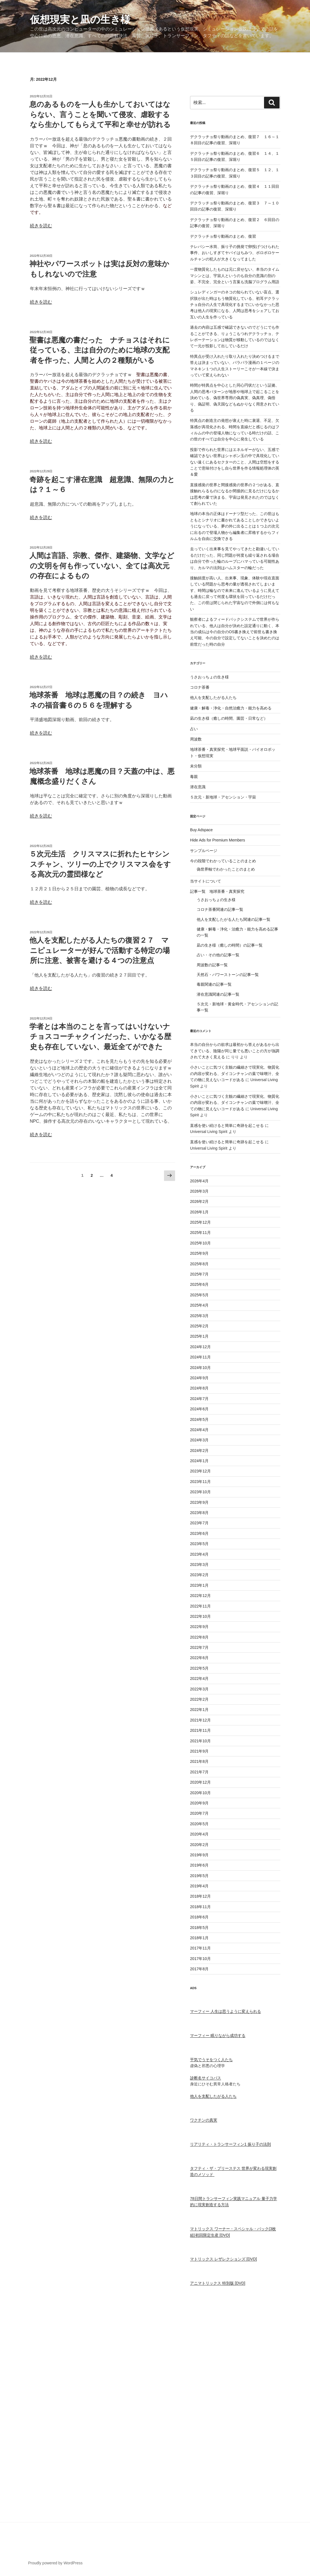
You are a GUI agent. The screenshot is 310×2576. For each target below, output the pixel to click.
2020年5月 (199, 1824)
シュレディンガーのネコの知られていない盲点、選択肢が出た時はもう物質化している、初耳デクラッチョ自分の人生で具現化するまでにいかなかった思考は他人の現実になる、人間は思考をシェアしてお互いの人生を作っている (234, 304)
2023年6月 (199, 1533)
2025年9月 (199, 1253)
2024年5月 (199, 1419)
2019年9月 (199, 1855)
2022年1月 (199, 1709)
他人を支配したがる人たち (213, 697)
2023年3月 (199, 1564)
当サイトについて (205, 881)
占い (194, 729)
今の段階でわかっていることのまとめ (223, 861)
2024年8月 (199, 1388)
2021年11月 (200, 1730)
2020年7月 (199, 1813)
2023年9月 (199, 1502)
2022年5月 (199, 1668)
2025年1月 (199, 1336)
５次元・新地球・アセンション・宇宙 (223, 797)
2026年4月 (199, 1181)
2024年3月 (199, 1440)
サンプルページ (203, 850)
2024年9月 (199, 1378)
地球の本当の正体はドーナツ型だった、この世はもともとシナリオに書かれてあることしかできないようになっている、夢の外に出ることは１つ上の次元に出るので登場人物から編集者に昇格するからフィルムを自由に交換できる (234, 526)
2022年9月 (199, 1626)
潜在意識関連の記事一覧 (218, 994)
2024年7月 (199, 1398)
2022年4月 (199, 1678)
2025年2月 (199, 1326)
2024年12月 (200, 1347)
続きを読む (41, 225)
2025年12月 (200, 1222)
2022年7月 (199, 1647)
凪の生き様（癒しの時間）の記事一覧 (230, 945)
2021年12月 (200, 1720)
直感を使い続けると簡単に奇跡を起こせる (227, 1125)
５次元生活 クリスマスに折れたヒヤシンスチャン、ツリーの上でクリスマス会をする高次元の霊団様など (100, 864)
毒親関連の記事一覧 (214, 984)
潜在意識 (198, 787)
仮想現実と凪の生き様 (80, 19)
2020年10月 (200, 1793)
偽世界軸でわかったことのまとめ (226, 869)
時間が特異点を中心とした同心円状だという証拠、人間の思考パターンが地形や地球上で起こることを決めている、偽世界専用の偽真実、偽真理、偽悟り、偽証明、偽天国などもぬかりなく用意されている (234, 397)
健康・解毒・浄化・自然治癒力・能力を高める (230, 708)
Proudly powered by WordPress (55, 2563)
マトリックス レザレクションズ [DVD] (223, 2259)
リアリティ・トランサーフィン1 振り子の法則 (230, 2144)
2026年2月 (199, 1201)
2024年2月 (199, 1450)
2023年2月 (199, 1575)
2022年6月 (199, 1657)
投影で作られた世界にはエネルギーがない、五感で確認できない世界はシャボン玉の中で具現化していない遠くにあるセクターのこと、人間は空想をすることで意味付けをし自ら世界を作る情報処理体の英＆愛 (234, 462)
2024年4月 (199, 1430)
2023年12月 (200, 1471)
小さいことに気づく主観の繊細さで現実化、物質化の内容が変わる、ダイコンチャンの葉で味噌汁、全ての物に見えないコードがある (234, 1073)
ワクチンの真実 (203, 2120)
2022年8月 (199, 1637)
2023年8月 (199, 1512)
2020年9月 (199, 1803)
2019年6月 (199, 1865)
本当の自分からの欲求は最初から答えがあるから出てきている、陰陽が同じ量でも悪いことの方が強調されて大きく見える (234, 1050)
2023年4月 (199, 1554)
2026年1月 (199, 1212)
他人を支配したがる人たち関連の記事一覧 (233, 919)
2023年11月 (200, 1481)
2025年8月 (199, 1264)
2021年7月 (199, 1772)
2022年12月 (200, 1595)
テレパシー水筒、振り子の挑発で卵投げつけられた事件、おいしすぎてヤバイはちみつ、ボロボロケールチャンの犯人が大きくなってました (234, 252)
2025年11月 (200, 1232)
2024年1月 (199, 1461)
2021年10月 (200, 1741)
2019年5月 (199, 1875)
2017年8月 (199, 1969)
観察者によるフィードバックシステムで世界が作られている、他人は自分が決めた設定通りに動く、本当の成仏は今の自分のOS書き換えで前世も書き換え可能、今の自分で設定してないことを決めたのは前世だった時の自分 (234, 631)
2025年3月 (199, 1316)
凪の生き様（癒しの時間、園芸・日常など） (229, 718)
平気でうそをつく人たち (211, 2059)
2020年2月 (199, 1844)
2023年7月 (199, 1523)
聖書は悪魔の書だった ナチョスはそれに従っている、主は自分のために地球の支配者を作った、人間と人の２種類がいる (99, 350)
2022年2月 (199, 1699)
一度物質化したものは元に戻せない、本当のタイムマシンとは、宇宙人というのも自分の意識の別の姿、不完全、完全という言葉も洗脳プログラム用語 (234, 275)
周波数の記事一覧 (212, 965)
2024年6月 (199, 1409)
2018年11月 (200, 1907)
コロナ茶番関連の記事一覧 (220, 909)
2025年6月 (199, 1284)
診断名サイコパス (205, 2078)
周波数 (196, 739)
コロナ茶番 (199, 687)
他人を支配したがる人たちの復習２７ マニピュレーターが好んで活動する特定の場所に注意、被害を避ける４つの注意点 (99, 950)
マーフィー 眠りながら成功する (217, 2035)
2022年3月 (199, 1689)
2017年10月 (200, 1958)
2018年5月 (199, 1927)
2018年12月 (200, 1896)
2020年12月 (200, 1782)
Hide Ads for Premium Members (217, 840)
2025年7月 (199, 1274)
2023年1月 (199, 1585)
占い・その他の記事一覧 (218, 955)
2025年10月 (200, 1243)
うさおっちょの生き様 (209, 677)
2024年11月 (200, 1357)
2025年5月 (199, 1295)
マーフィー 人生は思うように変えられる (225, 2011)
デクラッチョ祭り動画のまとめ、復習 (223, 236)
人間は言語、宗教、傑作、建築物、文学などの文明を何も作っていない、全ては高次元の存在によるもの (101, 565)
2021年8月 (199, 1761)
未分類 (196, 766)
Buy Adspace (201, 830)
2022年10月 (200, 1616)
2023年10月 (200, 1492)
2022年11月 (200, 1606)
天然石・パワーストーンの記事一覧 (228, 974)
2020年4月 (199, 1834)
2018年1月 (199, 1938)
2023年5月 (199, 1543)
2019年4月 (199, 1886)
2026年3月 (199, 1191)
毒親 (194, 776)
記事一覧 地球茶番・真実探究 (217, 891)
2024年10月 (200, 1367)
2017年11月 (200, 1948)
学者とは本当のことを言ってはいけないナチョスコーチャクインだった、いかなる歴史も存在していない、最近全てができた (100, 1036)
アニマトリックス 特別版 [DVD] (217, 2283)
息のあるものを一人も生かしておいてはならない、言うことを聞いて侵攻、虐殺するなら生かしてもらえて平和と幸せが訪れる (100, 114)
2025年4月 (199, 1305)
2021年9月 (199, 1751)
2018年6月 (199, 1917)
